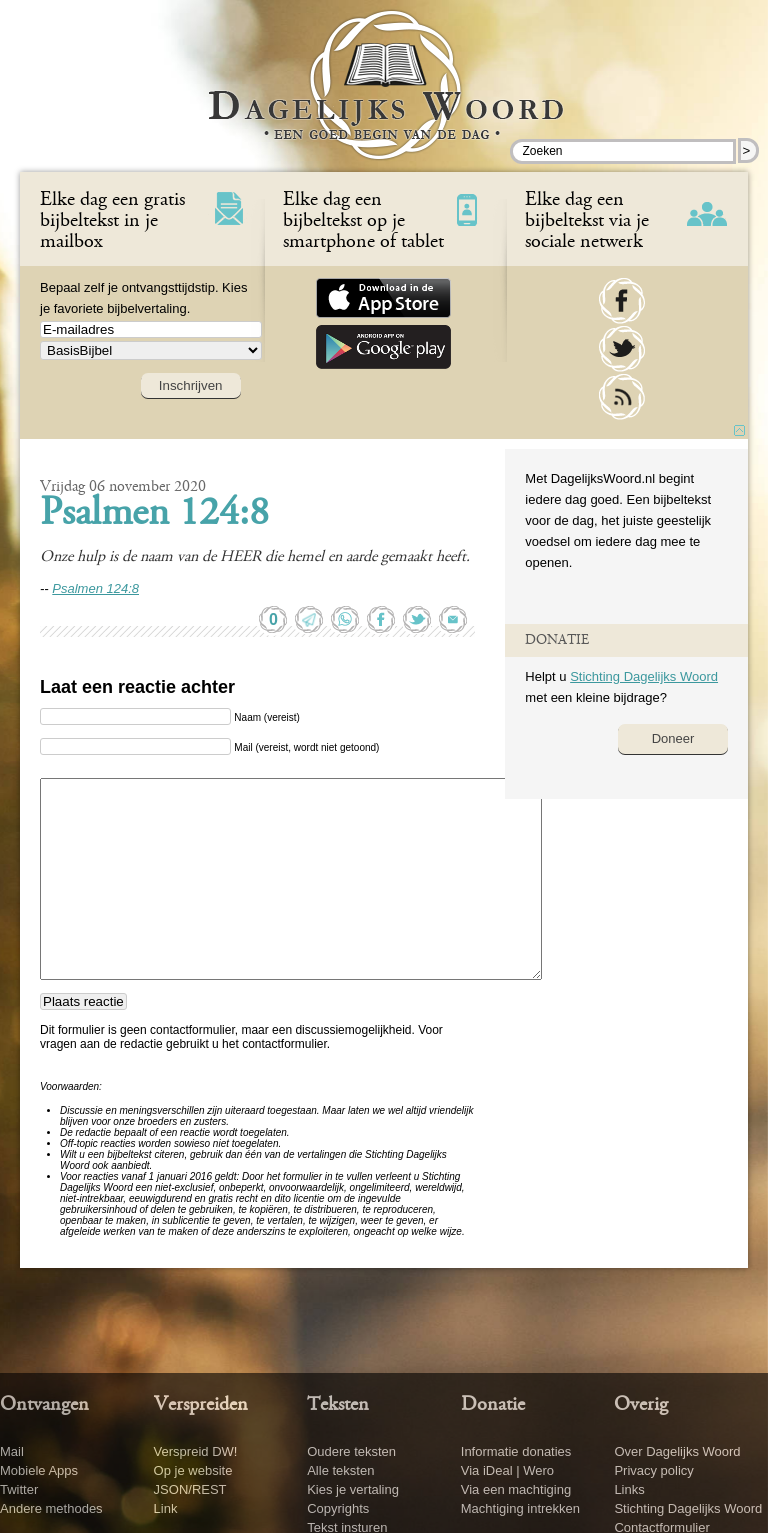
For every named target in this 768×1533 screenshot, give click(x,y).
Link (166, 1508)
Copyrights (338, 1508)
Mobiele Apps (39, 1470)
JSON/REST (190, 1489)
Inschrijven (191, 385)
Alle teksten (340, 1470)
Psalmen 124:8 (154, 515)
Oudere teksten (351, 1451)
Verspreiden (201, 1405)
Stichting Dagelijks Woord (644, 676)
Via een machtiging (516, 1489)
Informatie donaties (516, 1451)
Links (629, 1489)
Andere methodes (51, 1508)
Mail (12, 1451)
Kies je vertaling (353, 1489)
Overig (641, 1405)
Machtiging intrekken (520, 1508)
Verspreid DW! (196, 1451)
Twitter (19, 1489)
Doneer (673, 738)
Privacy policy (653, 1470)
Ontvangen (44, 1405)
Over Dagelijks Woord (677, 1451)
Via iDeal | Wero (507, 1470)
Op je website (193, 1470)
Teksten (338, 1405)
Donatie (493, 1405)
